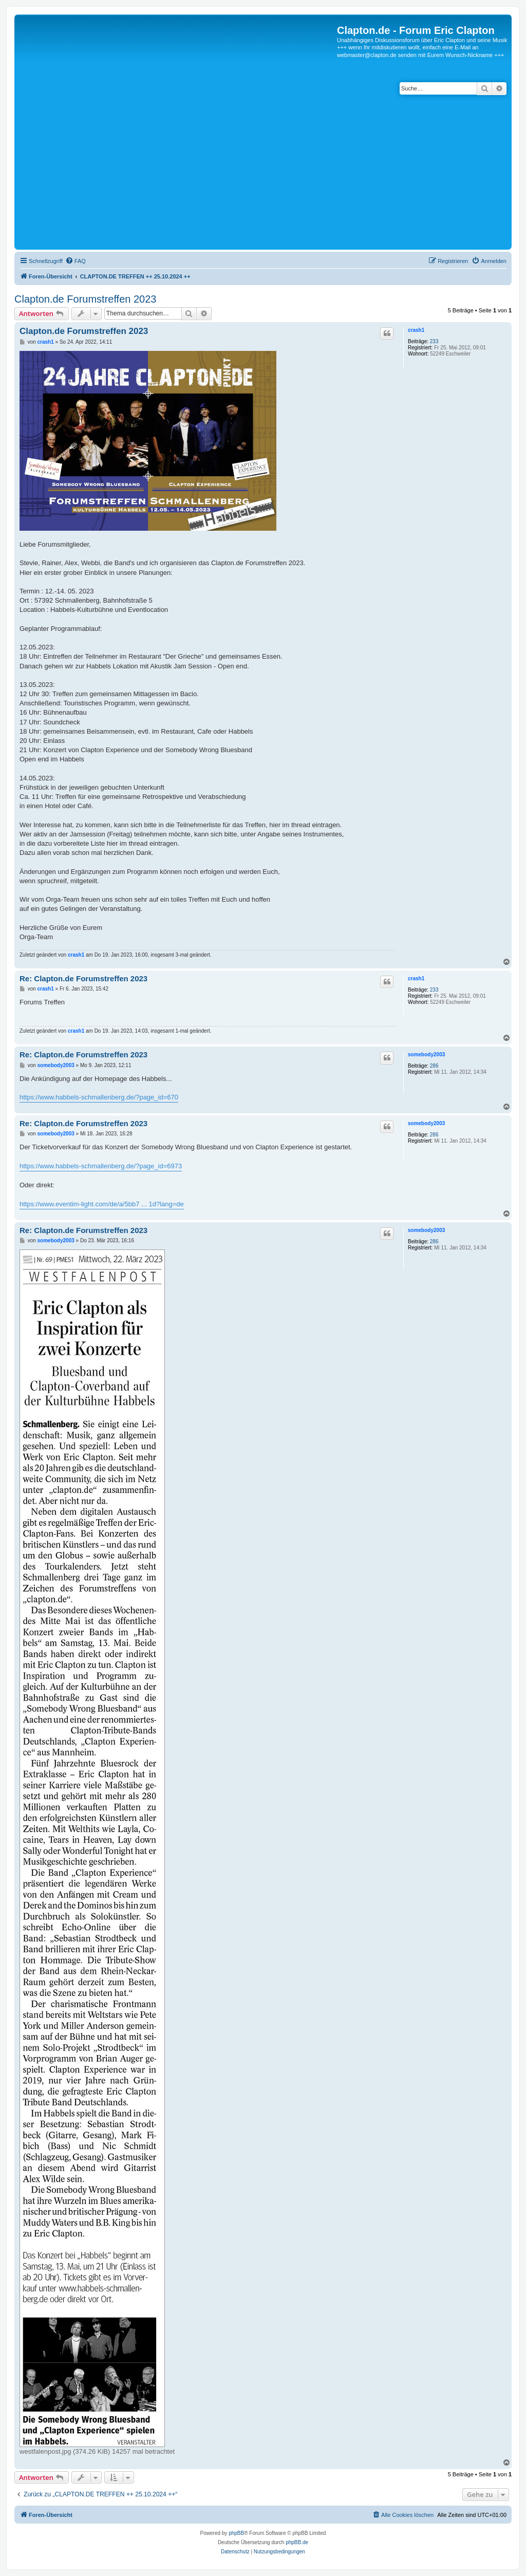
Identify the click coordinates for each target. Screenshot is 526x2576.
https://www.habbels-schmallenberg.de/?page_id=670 (99, 1097)
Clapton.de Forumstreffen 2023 (85, 299)
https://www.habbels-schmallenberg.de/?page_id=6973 (101, 1166)
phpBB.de (297, 2542)
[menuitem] (75, 261)
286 (434, 1066)
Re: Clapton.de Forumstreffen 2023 (83, 978)
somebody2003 (426, 1054)
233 (434, 341)
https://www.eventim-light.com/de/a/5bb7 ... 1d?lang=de (102, 1204)
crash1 (416, 330)
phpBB (236, 2533)
